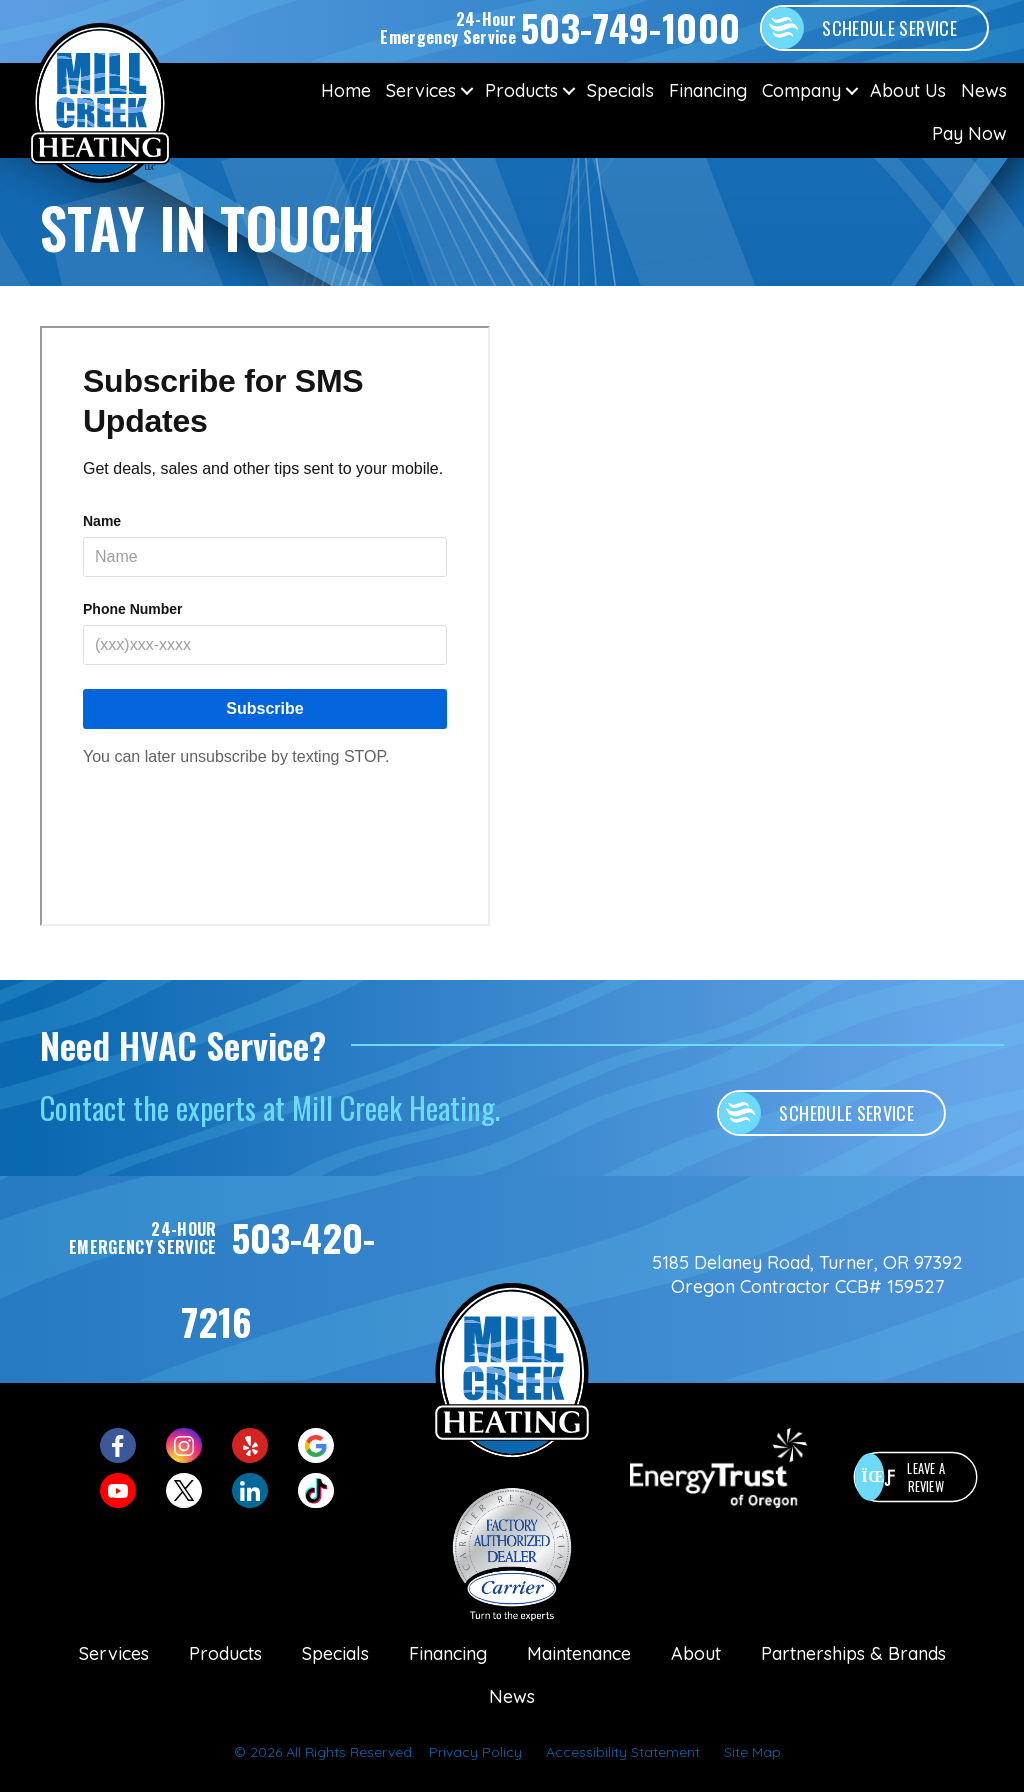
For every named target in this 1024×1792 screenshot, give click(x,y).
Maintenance (579, 1653)
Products (521, 90)
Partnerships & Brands (853, 1653)
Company (801, 90)
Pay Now (969, 133)
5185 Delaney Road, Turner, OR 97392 (807, 1262)
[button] (466, 90)
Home (346, 90)
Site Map (752, 1752)
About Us (908, 90)
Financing (708, 90)
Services (421, 90)
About (696, 1653)
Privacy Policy (475, 1752)
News (984, 90)
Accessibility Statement (623, 1752)
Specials (620, 90)
